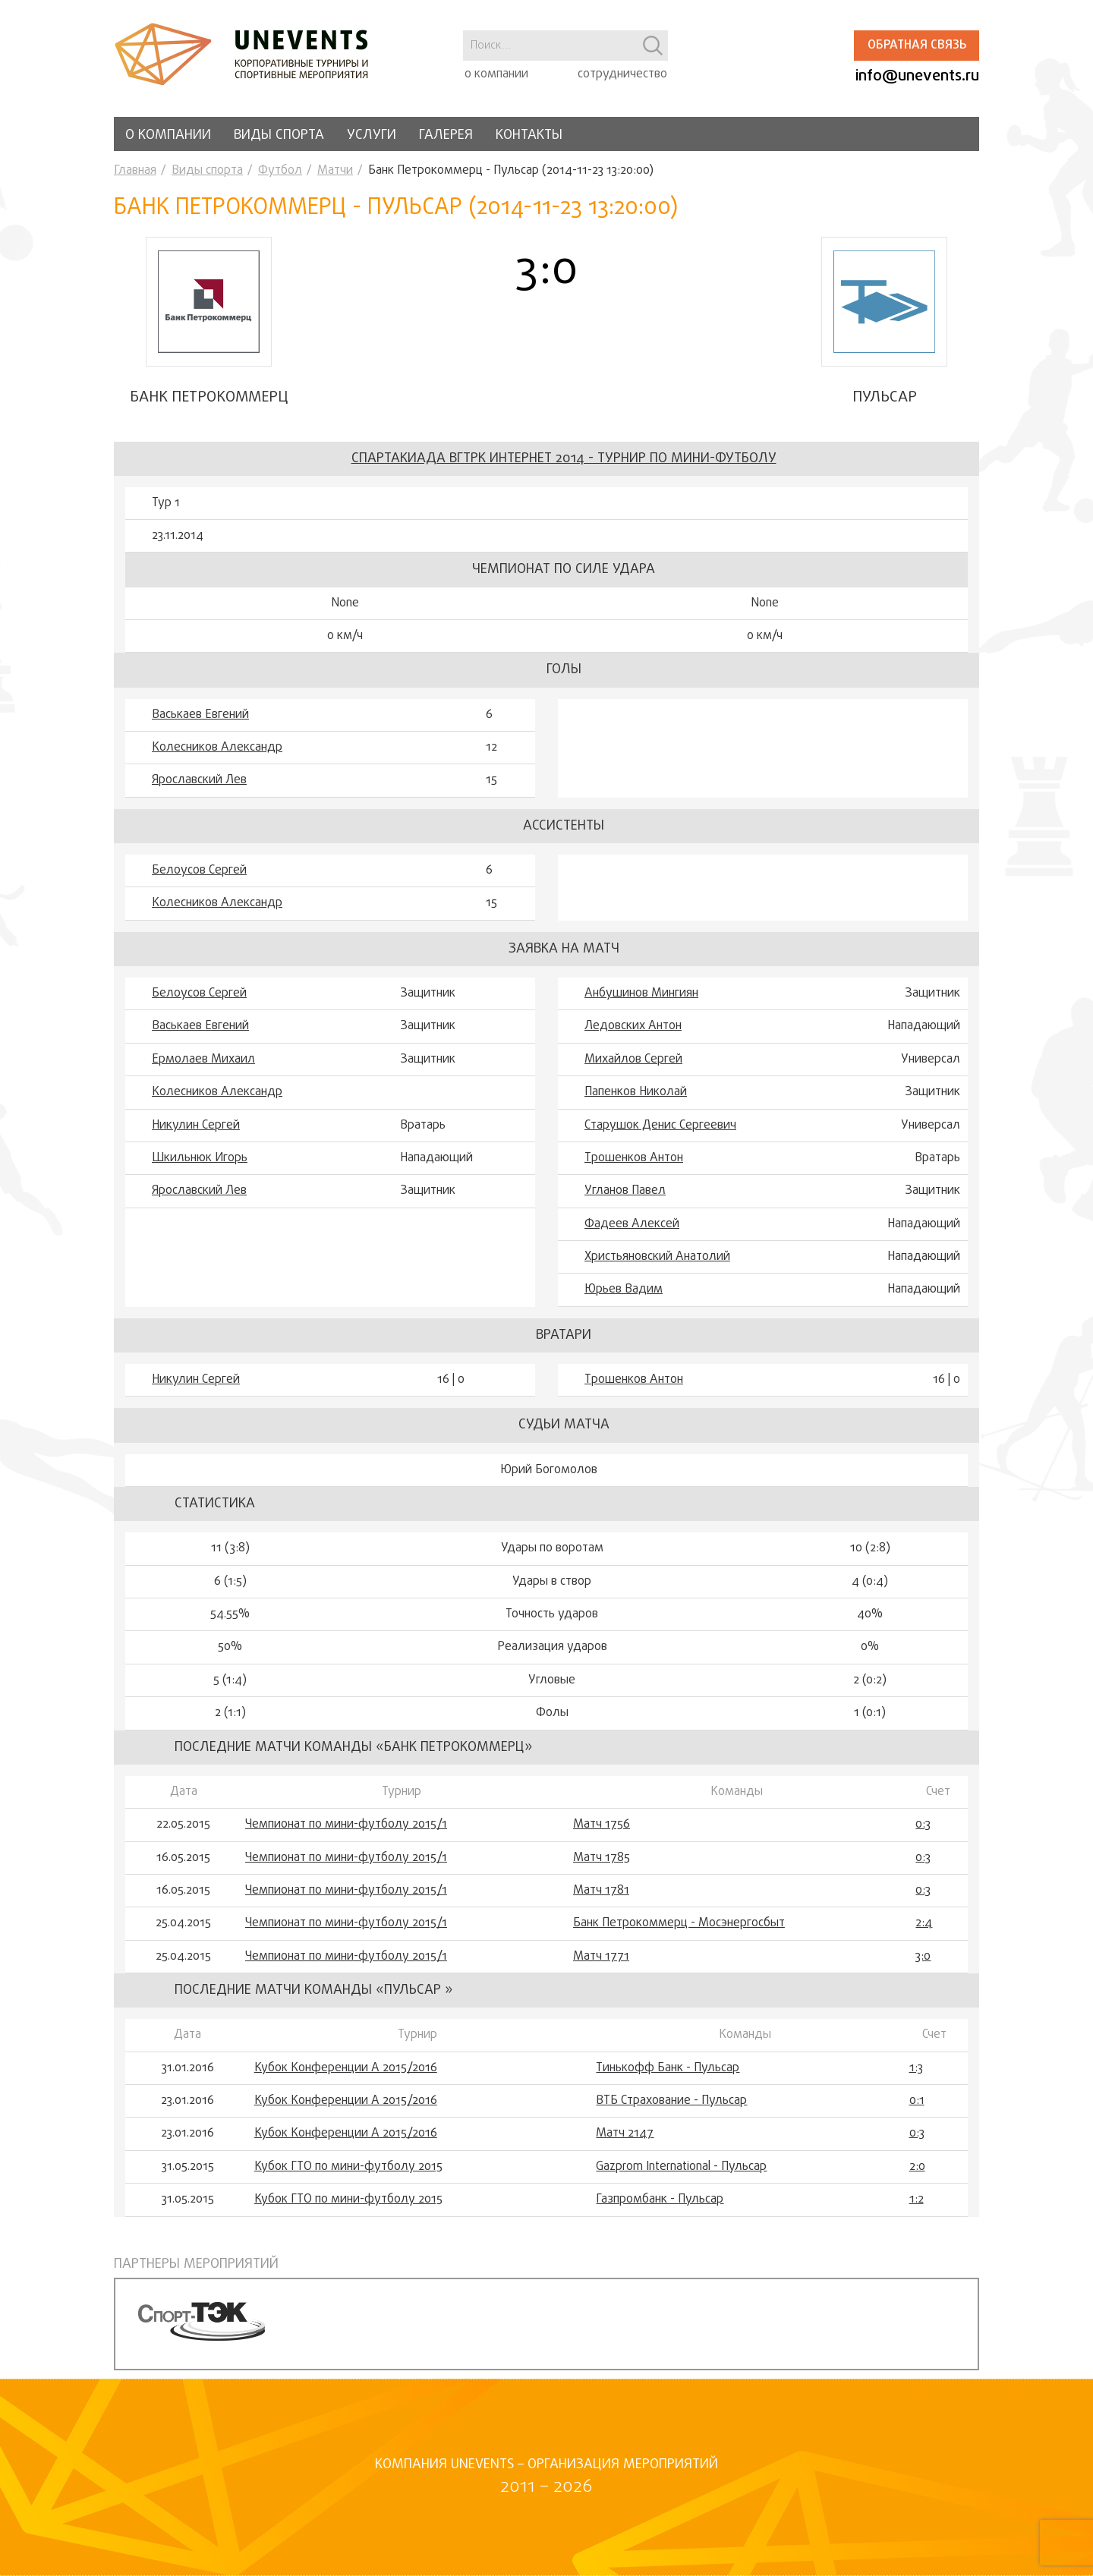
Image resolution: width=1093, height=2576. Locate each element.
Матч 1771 (601, 1965)
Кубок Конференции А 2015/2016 (345, 2076)
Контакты (529, 135)
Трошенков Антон (633, 1166)
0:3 (923, 1833)
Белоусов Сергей (199, 879)
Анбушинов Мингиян (641, 1002)
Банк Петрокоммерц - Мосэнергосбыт (679, 1932)
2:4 (923, 1932)
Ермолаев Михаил (203, 1068)
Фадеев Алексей (631, 1232)
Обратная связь (917, 45)
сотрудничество (622, 74)
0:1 (916, 2109)
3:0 (923, 1965)
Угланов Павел (625, 1200)
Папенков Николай (635, 1100)
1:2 (916, 2208)
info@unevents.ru (917, 76)
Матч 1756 (601, 1833)
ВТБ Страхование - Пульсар (671, 2109)
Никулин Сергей (196, 1134)
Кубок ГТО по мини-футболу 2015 (348, 2175)
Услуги (371, 135)
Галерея (446, 135)
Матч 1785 (601, 1866)
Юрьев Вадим (623, 1298)
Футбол (280, 171)
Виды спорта (279, 135)
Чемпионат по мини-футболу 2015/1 (346, 1833)
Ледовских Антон (633, 1035)
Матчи (335, 171)
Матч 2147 (625, 2142)
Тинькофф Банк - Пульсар (667, 2076)
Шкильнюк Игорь (199, 1166)
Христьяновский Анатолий (657, 1265)
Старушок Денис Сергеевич (660, 1134)
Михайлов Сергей (633, 1068)
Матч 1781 (601, 1899)
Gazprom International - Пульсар (681, 2175)
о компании (496, 74)
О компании (168, 135)
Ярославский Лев (199, 789)
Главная (135, 171)
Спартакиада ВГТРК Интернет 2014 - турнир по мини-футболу (563, 467)
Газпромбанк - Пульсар (659, 2208)
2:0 (917, 2175)
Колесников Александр (217, 756)
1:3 (916, 2076)
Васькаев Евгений (200, 723)
